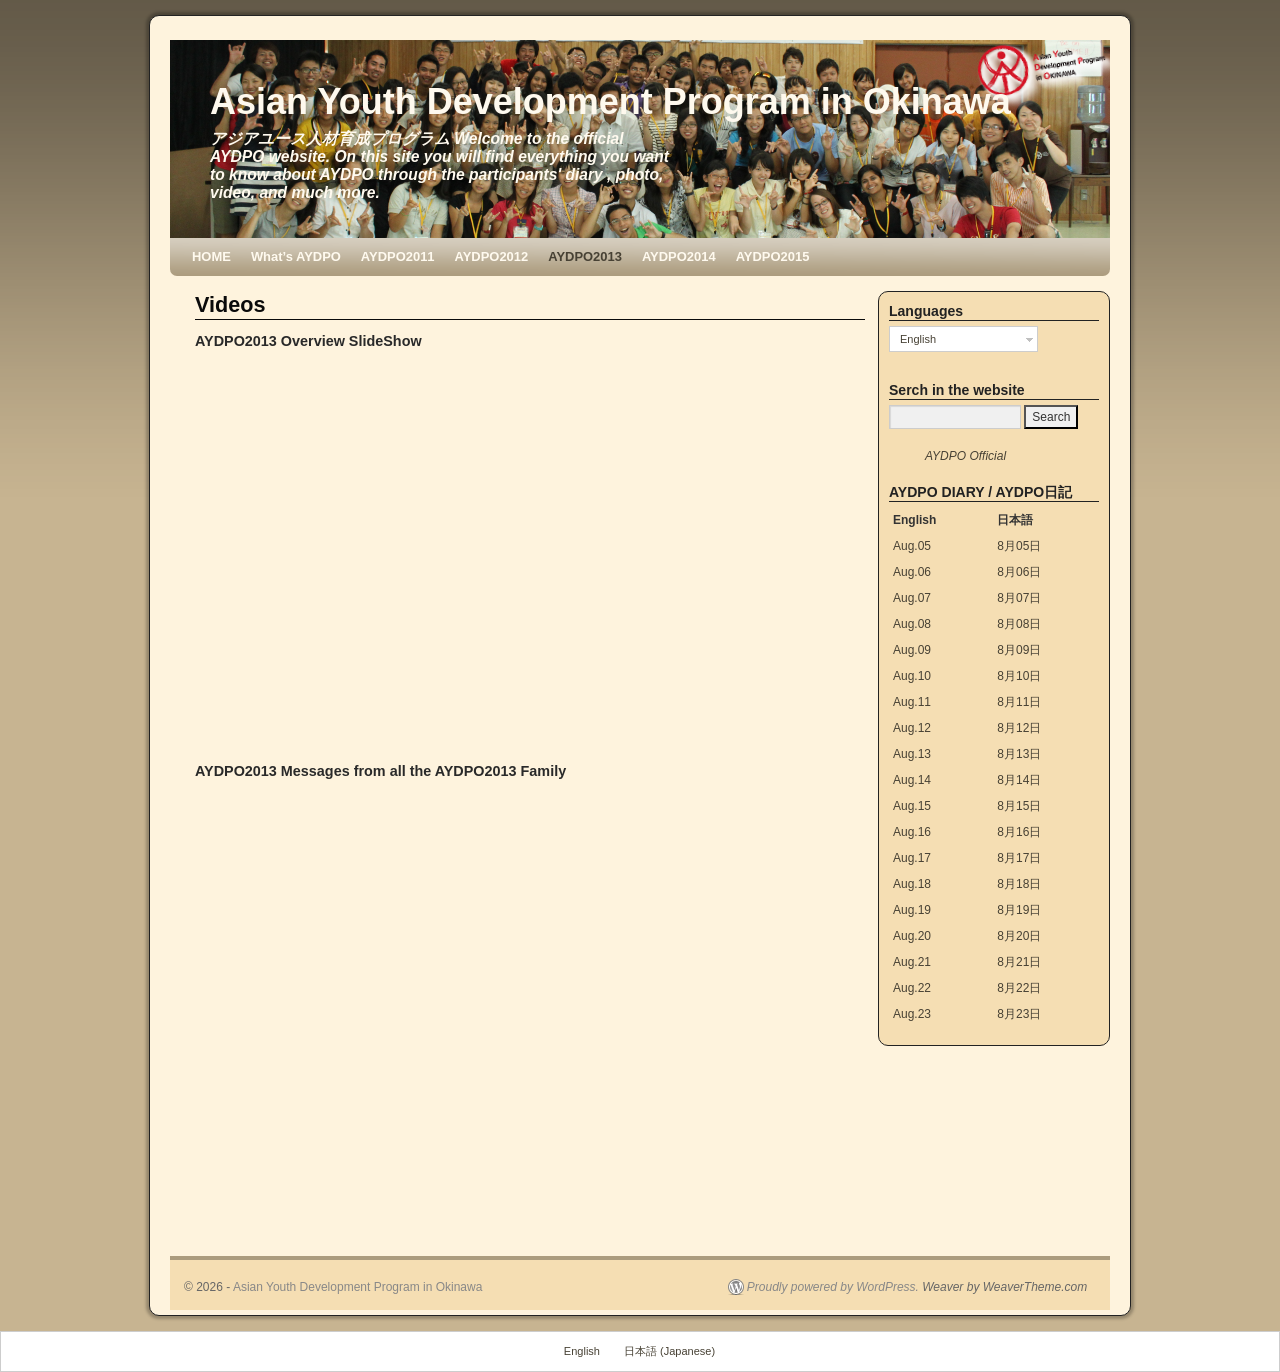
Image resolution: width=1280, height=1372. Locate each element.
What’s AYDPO (296, 256)
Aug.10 (912, 676)
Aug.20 (912, 936)
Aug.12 (912, 728)
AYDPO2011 (398, 256)
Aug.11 (912, 702)
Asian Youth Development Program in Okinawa (610, 101)
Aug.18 (912, 884)
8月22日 (1019, 988)
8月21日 (1019, 962)
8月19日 (1019, 910)
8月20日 (1019, 936)
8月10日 (1019, 676)
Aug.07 (912, 598)
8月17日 (1019, 858)
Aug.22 (912, 988)
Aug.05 (912, 546)
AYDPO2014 (679, 256)
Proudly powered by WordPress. (833, 1287)
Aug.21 (912, 962)
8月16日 (1019, 832)
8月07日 (1019, 598)
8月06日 (1019, 572)
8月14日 (1019, 780)
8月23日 (1019, 1014)
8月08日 (1019, 624)
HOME (211, 256)
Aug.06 (912, 572)
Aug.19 (912, 910)
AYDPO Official (965, 456)
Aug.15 (912, 806)
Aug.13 (912, 754)
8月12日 (1019, 728)
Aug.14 (912, 780)
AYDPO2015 (773, 256)
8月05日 (1019, 546)
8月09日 (1019, 650)
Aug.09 (912, 650)
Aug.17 (912, 858)
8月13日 (1019, 754)
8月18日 (1019, 884)
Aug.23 (912, 1014)
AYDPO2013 (585, 256)
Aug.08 (912, 624)
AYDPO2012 (492, 256)
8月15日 (1019, 806)
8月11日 (1019, 702)
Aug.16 (912, 832)
